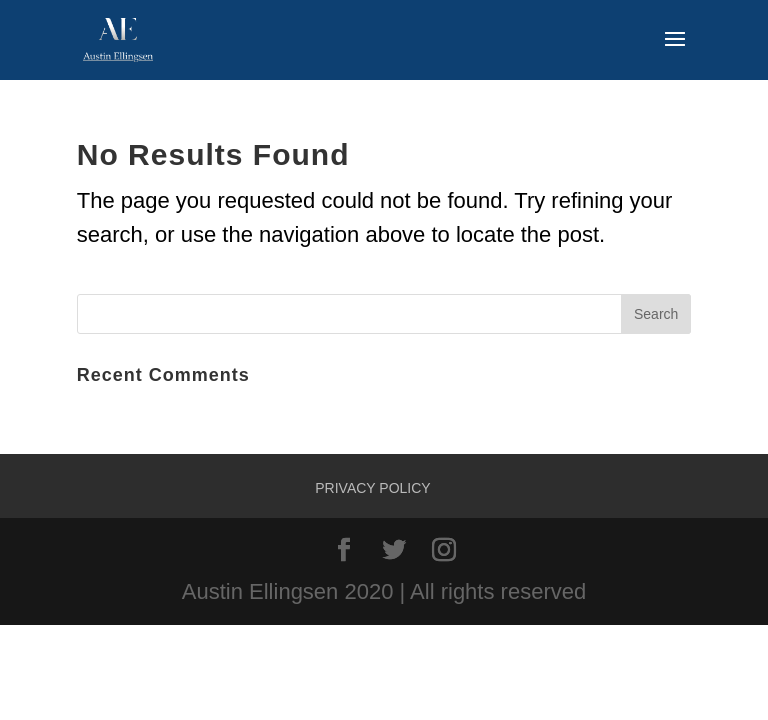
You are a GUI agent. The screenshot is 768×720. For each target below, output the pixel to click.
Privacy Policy (372, 488)
